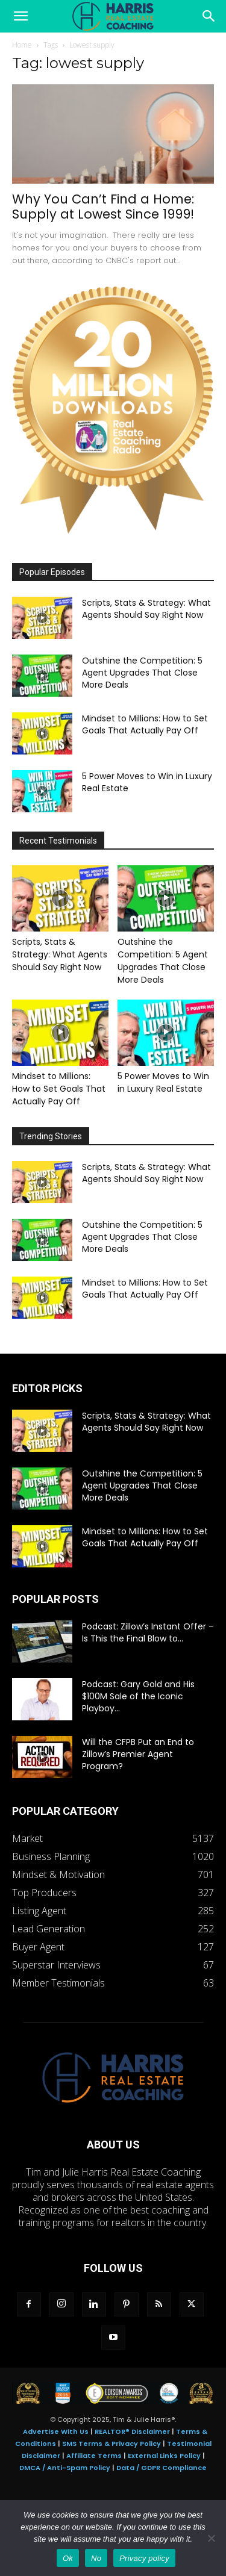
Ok (68, 2558)
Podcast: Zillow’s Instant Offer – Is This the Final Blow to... (148, 1632)
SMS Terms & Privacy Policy (111, 2443)
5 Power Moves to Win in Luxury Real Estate (163, 1082)
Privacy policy (144, 2558)
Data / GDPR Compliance (161, 2467)
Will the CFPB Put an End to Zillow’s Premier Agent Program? (138, 1754)
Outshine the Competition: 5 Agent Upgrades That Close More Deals (142, 673)
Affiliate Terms (94, 2455)
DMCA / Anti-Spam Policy (64, 2467)
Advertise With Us (56, 2431)
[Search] (209, 16)
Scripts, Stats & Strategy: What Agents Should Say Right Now (146, 609)
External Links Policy (164, 2455)
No (96, 2558)
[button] (20, 16)
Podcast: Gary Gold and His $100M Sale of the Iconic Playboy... (138, 1696)
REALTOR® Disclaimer (132, 2431)
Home (22, 45)
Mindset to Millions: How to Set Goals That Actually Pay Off (145, 724)
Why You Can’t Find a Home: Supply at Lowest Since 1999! (103, 206)
